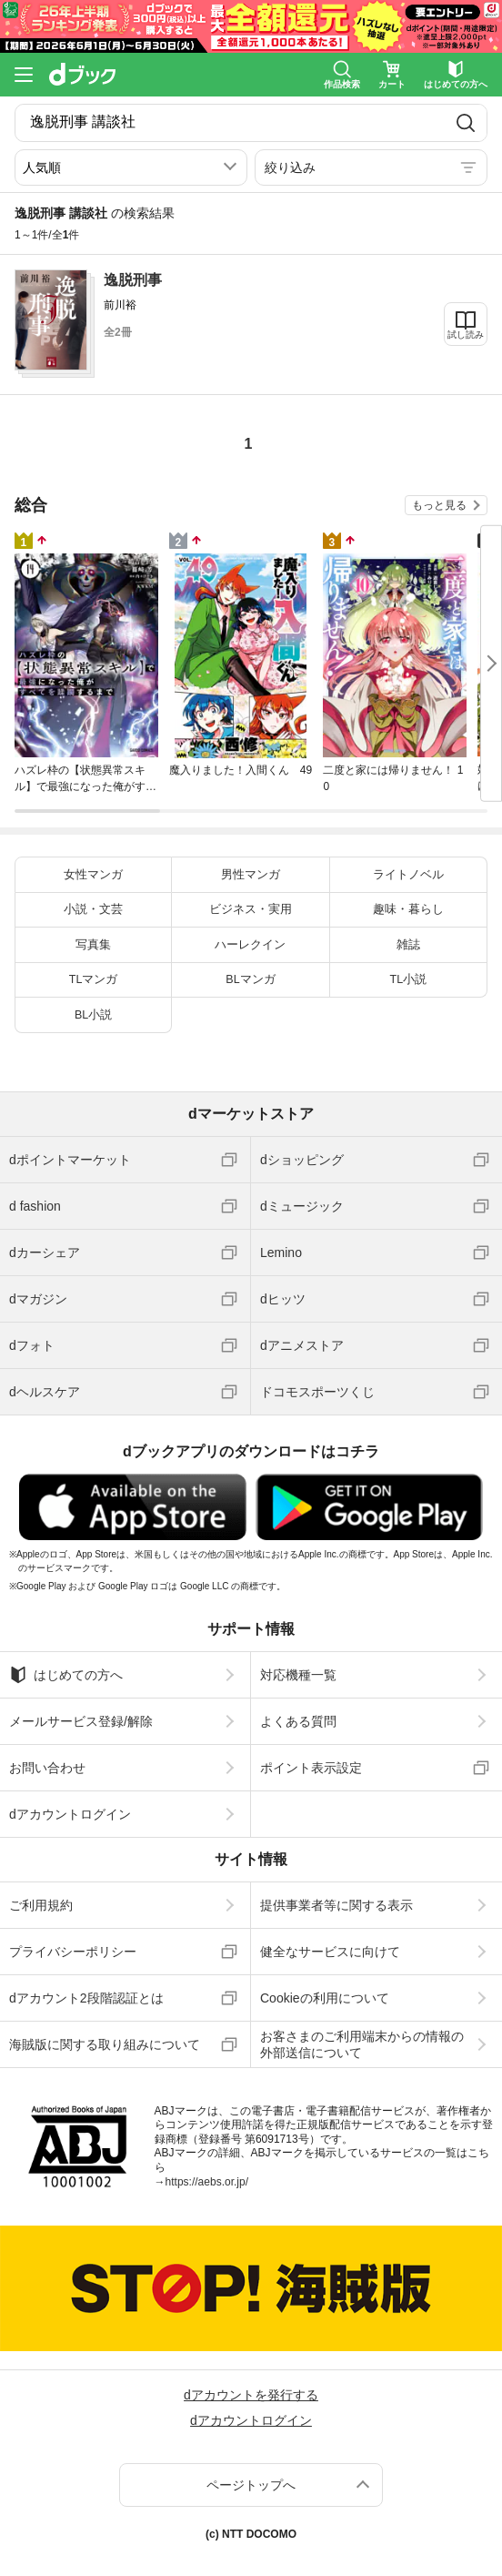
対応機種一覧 (298, 1675)
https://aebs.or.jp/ (207, 2181)
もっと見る (439, 505)
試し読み (465, 335)
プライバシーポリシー (72, 1951)
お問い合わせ (47, 1767)
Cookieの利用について (324, 1998)
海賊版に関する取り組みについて (104, 2044)
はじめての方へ (66, 1675)
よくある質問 (298, 1721)
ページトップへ (251, 2485)
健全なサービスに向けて (330, 1951)
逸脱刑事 (133, 280)
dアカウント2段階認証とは (86, 1998)
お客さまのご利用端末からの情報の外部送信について (362, 2044)
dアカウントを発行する (251, 2395)
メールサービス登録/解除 (81, 1721)
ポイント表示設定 (311, 1767)
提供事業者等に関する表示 (336, 1905)
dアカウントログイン (70, 1814)
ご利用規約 (41, 1905)
